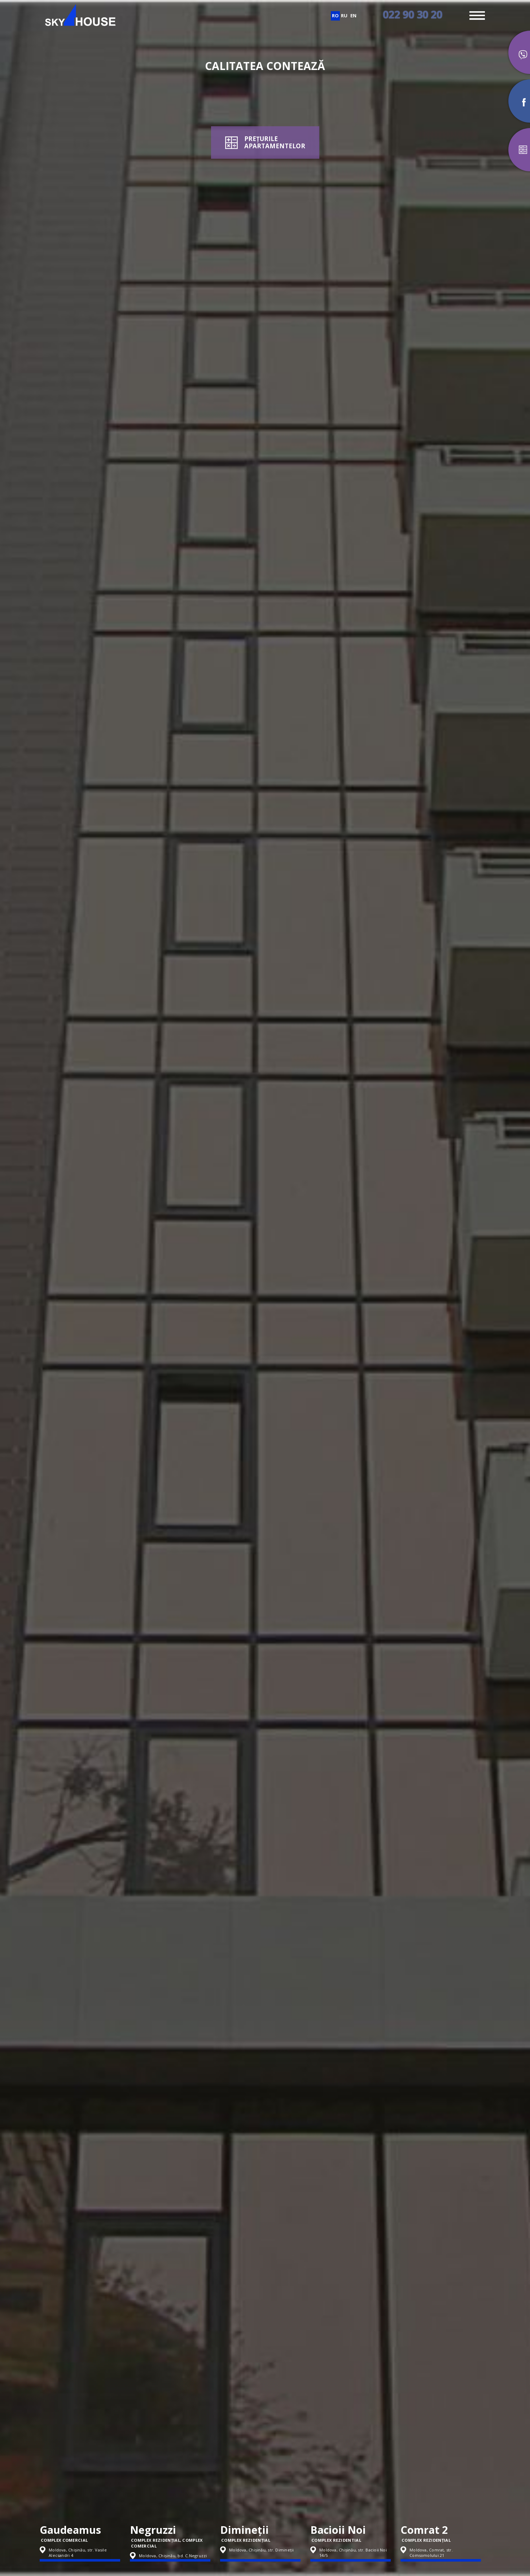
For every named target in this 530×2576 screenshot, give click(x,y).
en (353, 15)
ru (344, 15)
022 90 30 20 (412, 14)
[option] (85, 2496)
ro (335, 15)
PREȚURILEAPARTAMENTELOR (274, 142)
